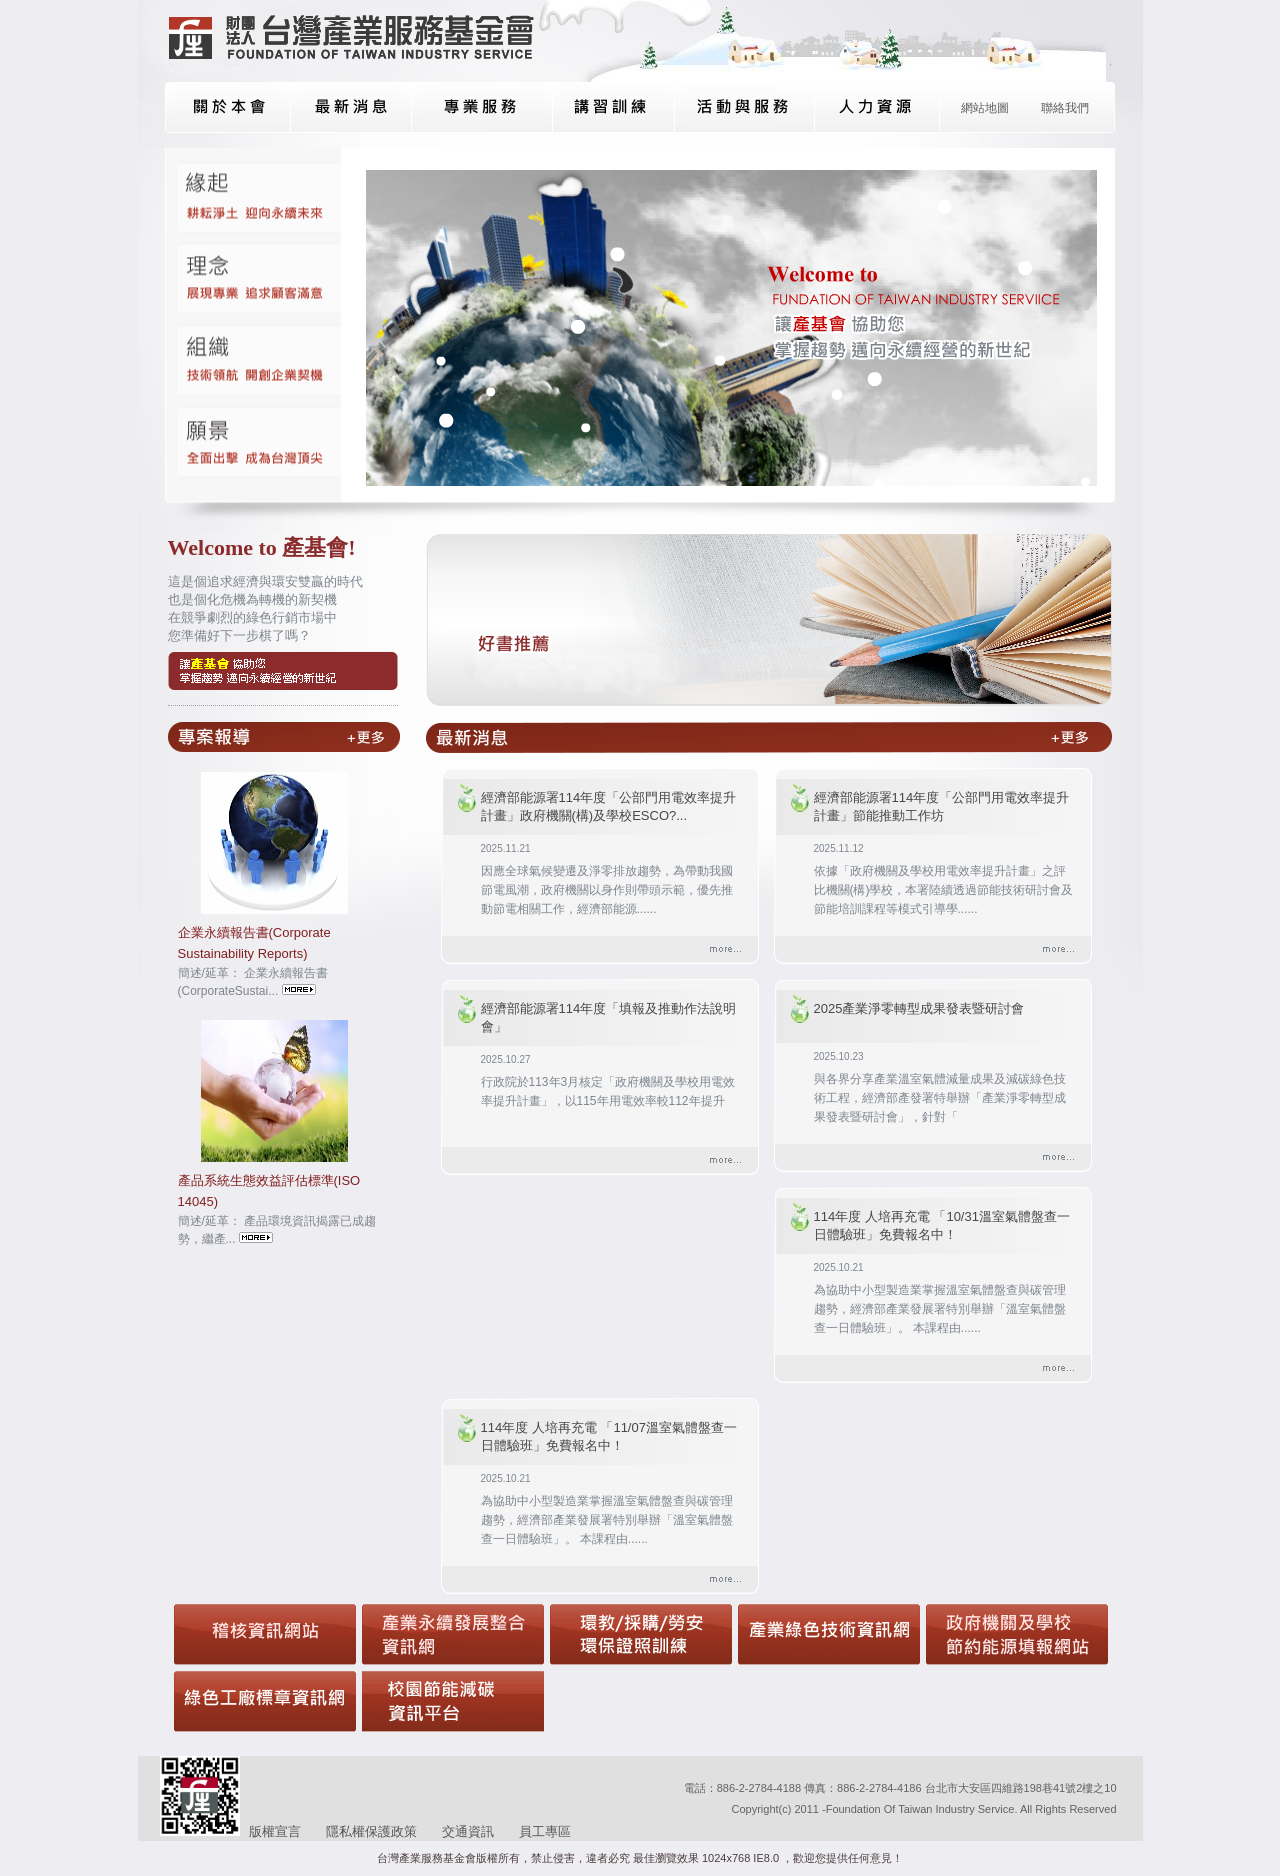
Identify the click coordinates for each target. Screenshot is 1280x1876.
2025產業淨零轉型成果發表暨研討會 (919, 1008)
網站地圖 (985, 108)
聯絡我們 (1065, 108)
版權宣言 (275, 1831)
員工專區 (545, 1831)
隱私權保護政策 (371, 1831)
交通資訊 (468, 1831)
